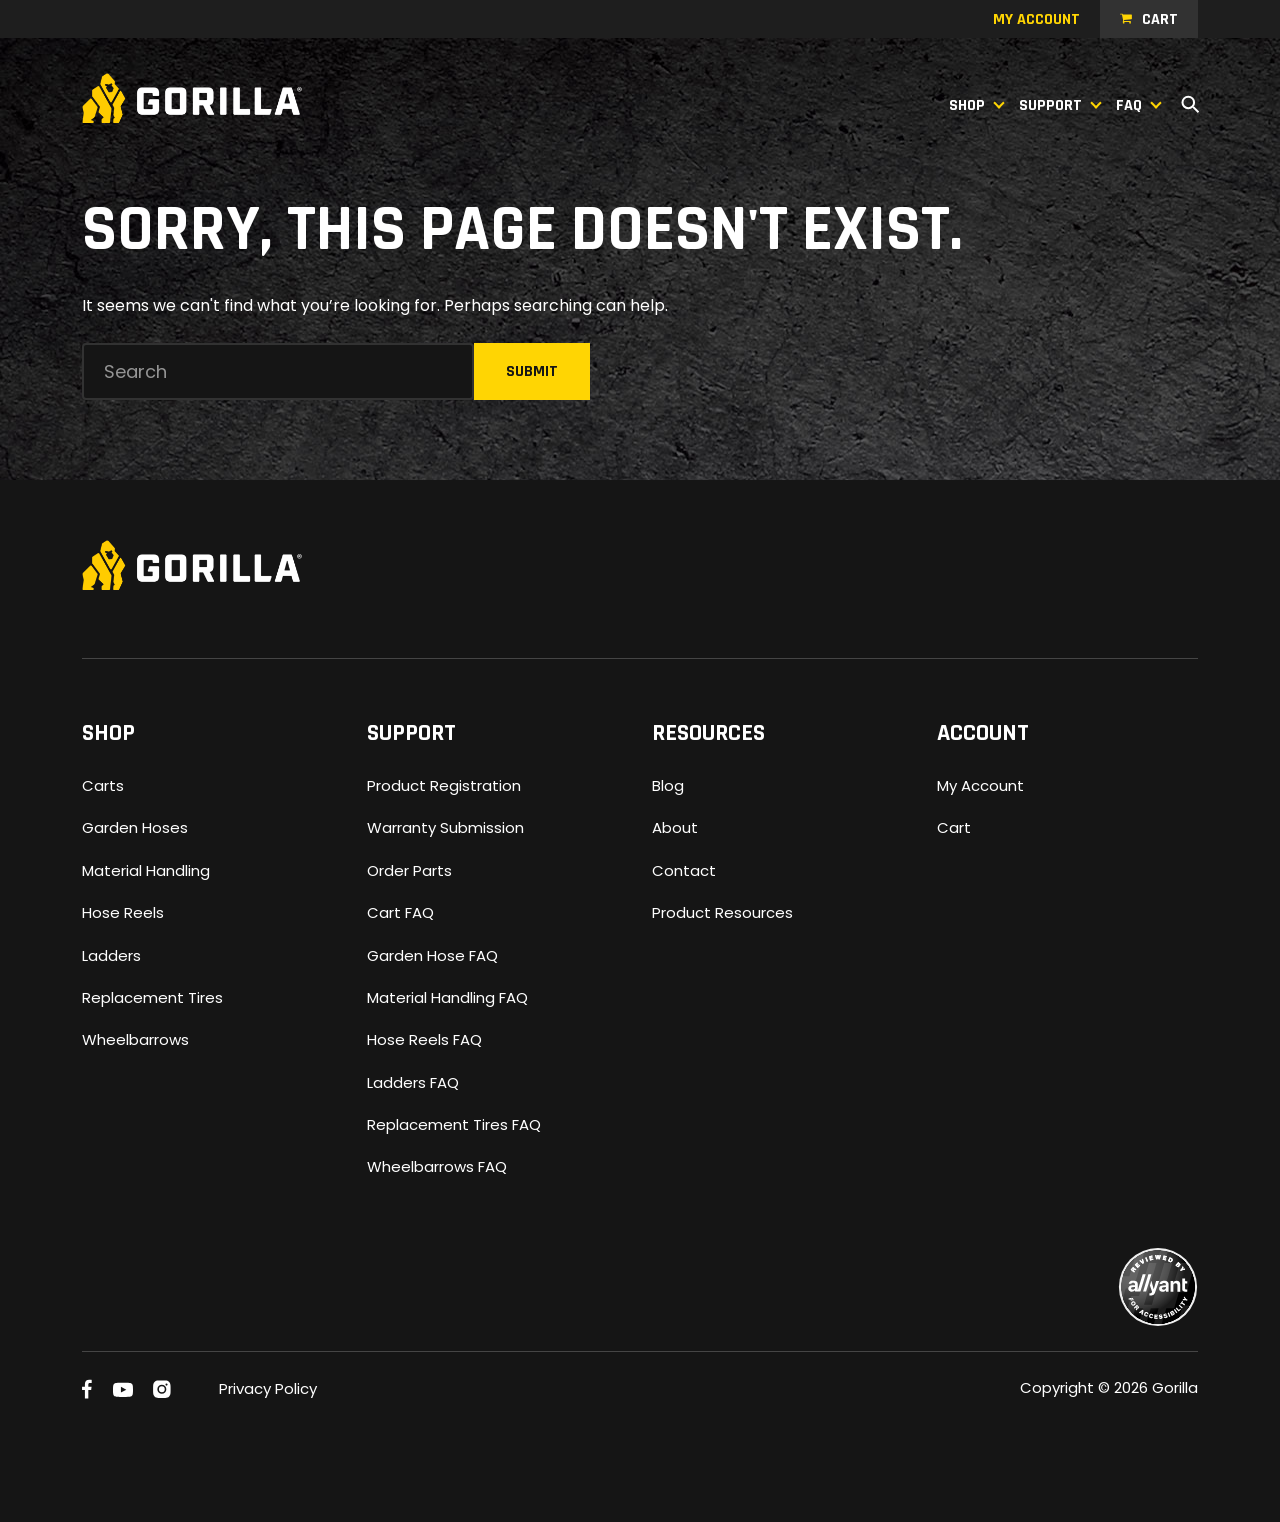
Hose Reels (123, 912)
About (675, 827)
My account (1036, 19)
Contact (684, 870)
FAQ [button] (1129, 105)
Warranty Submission (445, 827)
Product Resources (722, 912)
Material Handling (146, 870)
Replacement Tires (152, 997)
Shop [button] (967, 105)
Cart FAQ (400, 912)
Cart (1160, 19)
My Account (980, 785)
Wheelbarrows (135, 1039)
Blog (668, 785)
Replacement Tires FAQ (454, 1124)
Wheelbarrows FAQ (437, 1166)
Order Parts (409, 870)
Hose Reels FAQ (424, 1039)
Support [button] (1050, 105)
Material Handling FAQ (447, 997)
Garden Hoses (135, 827)
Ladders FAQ (413, 1082)
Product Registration (444, 785)
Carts (103, 785)
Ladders (111, 955)
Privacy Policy (268, 1388)
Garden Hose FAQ (432, 955)
